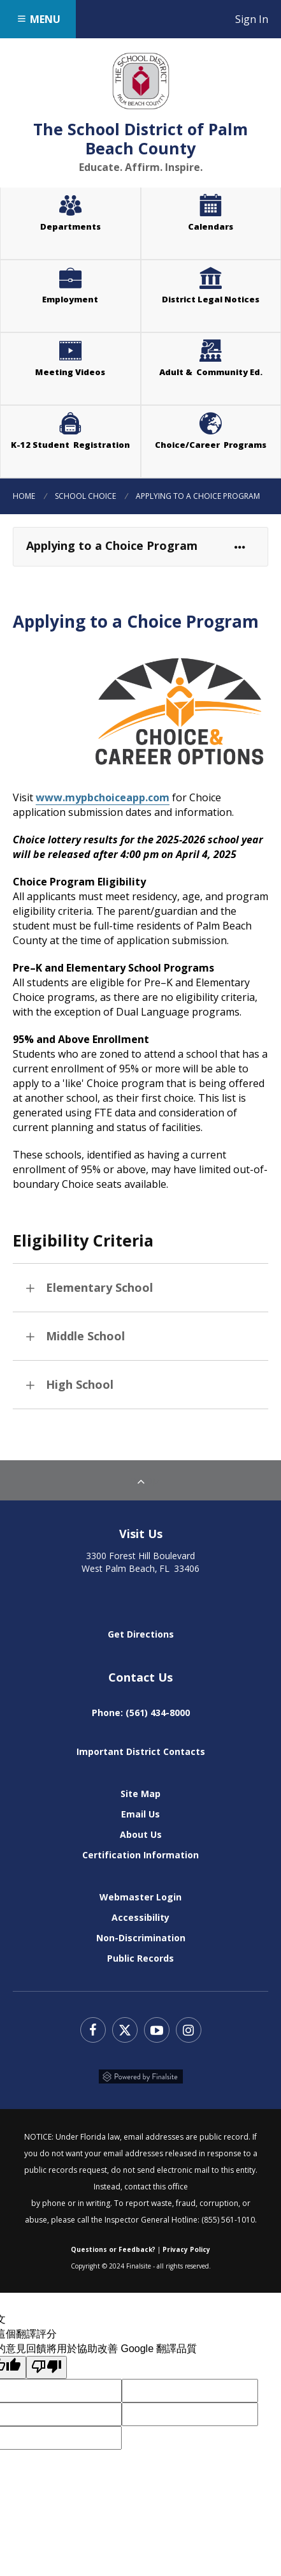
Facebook (93, 2030)
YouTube (156, 2030)
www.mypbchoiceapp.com (102, 797)
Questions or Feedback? (113, 2249)
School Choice (85, 496)
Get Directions (141, 1634)
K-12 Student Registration (70, 444)
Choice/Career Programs (210, 444)
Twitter (125, 2030)
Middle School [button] (85, 1336)
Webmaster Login (140, 1897)
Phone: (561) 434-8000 (141, 1712)
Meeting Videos (87, 357)
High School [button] (79, 1384)
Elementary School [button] (99, 1287)
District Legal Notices (221, 284)
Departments (70, 226)
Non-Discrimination (140, 1938)
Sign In (258, 18)
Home (24, 496)
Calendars (210, 226)
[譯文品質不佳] (46, 2367)
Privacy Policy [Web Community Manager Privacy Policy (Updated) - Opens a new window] (186, 2249)
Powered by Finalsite (141, 2076)
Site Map (140, 1794)
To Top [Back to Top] (141, 1480)
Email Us (140, 1814)
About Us (141, 1834)
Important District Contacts (140, 1751)
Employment (70, 299)
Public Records (140, 1958)
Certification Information (140, 1855)
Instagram (188, 2030)
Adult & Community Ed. (211, 372)
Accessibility (140, 1917)
